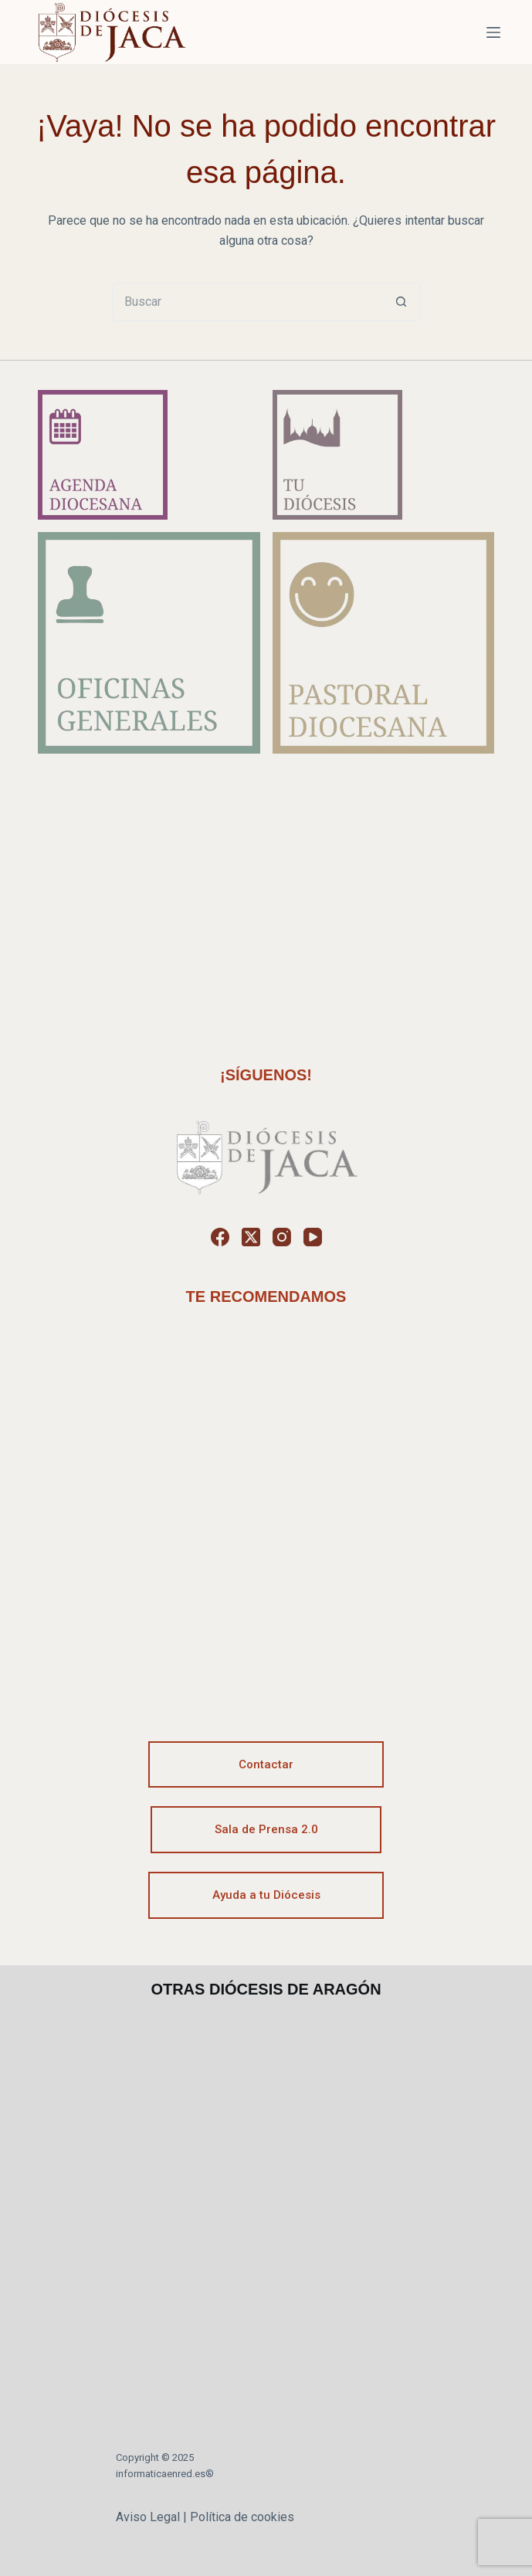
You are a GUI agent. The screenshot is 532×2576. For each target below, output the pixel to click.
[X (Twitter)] (251, 1237)
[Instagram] (282, 1237)
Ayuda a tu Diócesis (266, 1895)
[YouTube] (312, 1237)
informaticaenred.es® (165, 2473)
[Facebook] (220, 1237)
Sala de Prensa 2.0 (266, 1829)
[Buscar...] (247, 302)
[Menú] (493, 32)
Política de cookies (242, 2517)
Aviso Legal (148, 2517)
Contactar (266, 1764)
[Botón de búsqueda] (401, 302)
